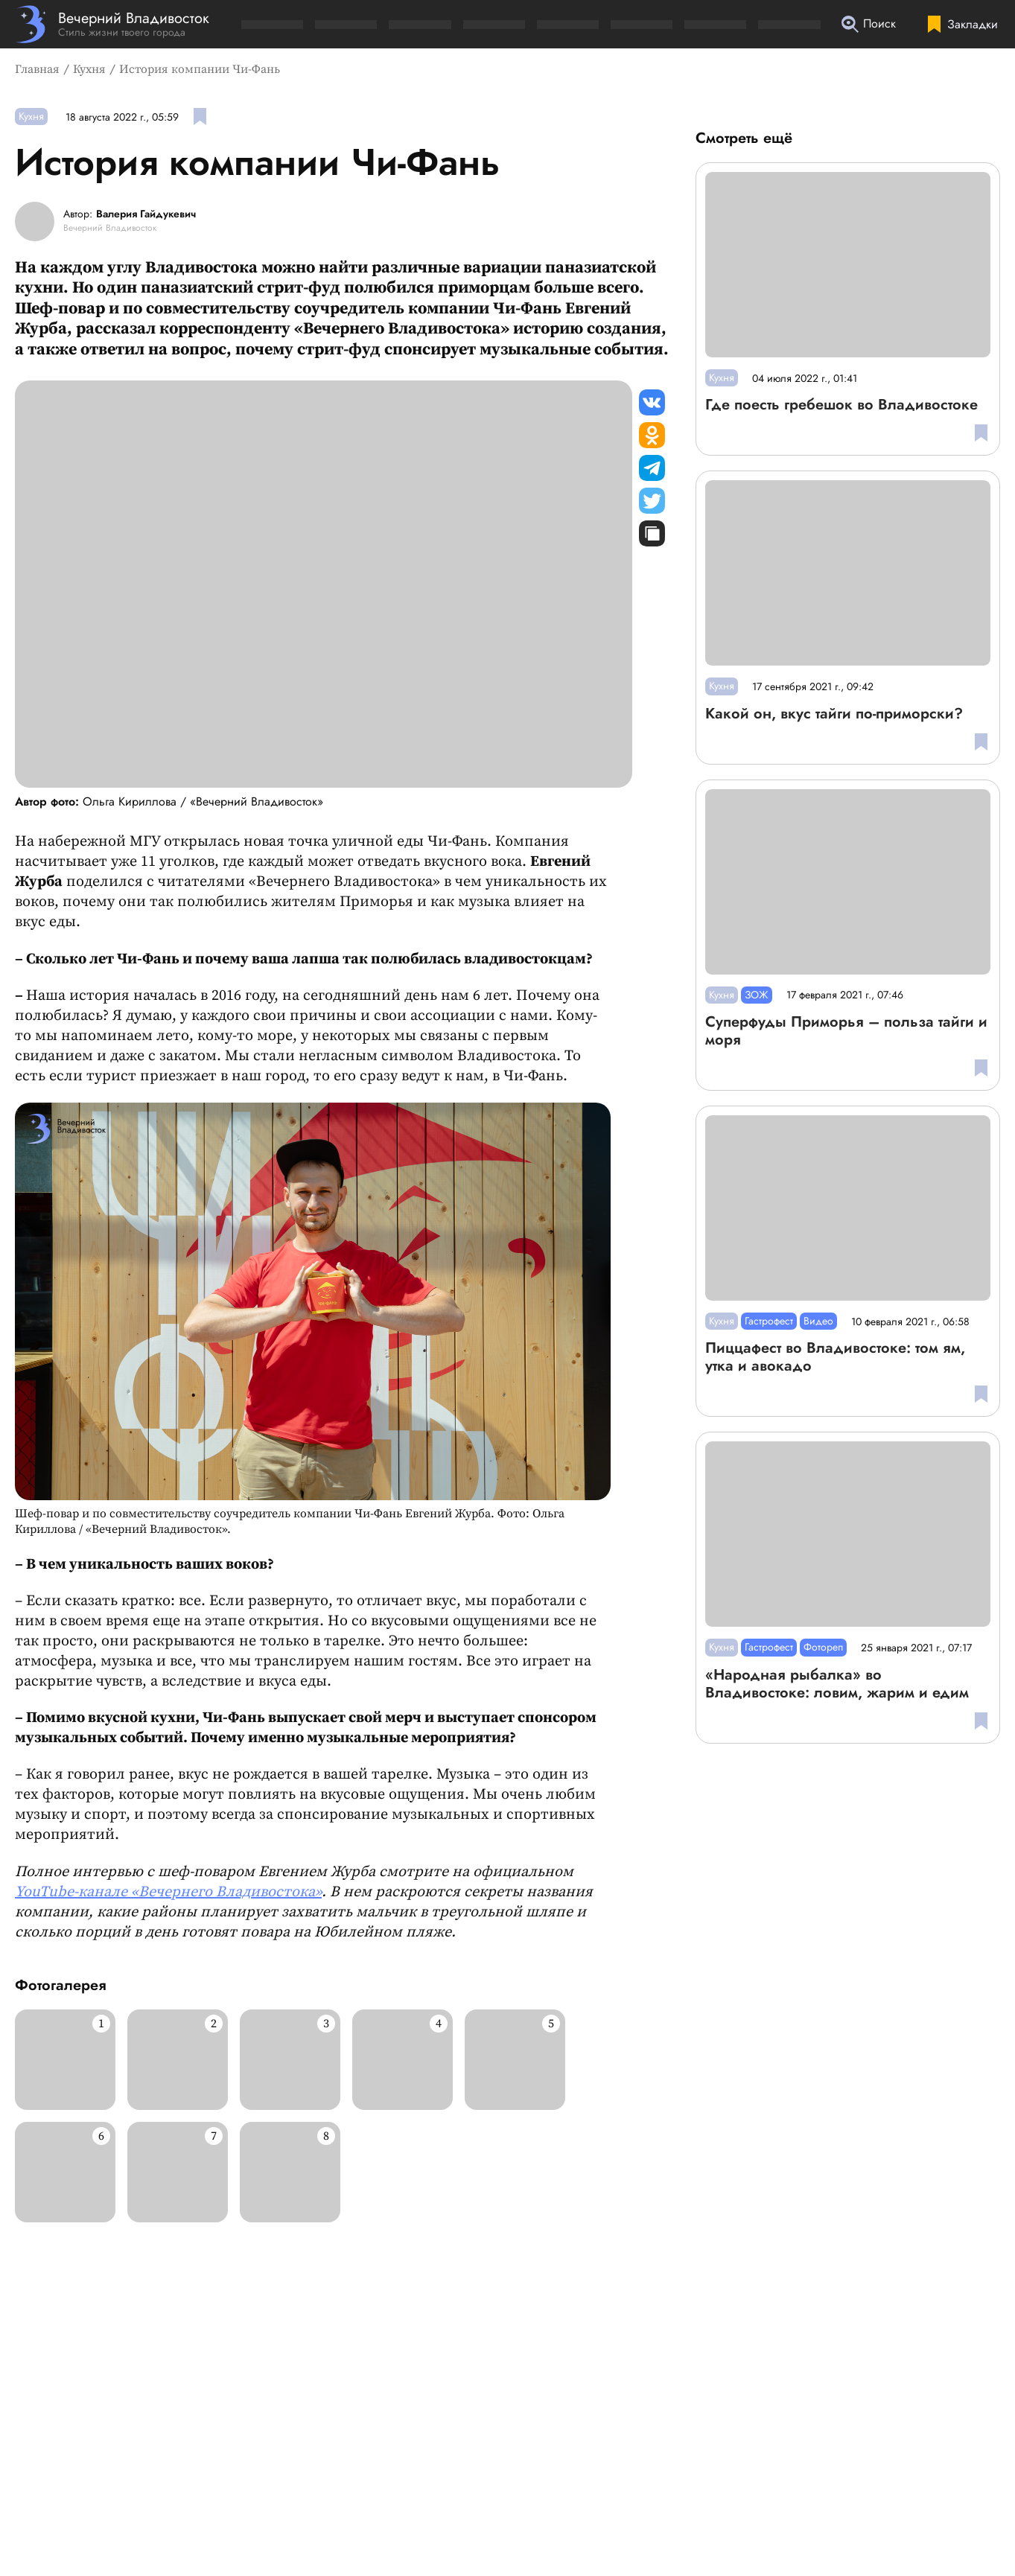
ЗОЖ (757, 994)
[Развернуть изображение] (65, 2059)
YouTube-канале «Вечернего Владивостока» (168, 1892)
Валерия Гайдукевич (146, 214)
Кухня (89, 69)
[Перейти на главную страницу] (112, 24)
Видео (818, 1320)
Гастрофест (769, 1320)
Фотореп (823, 1646)
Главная (37, 69)
